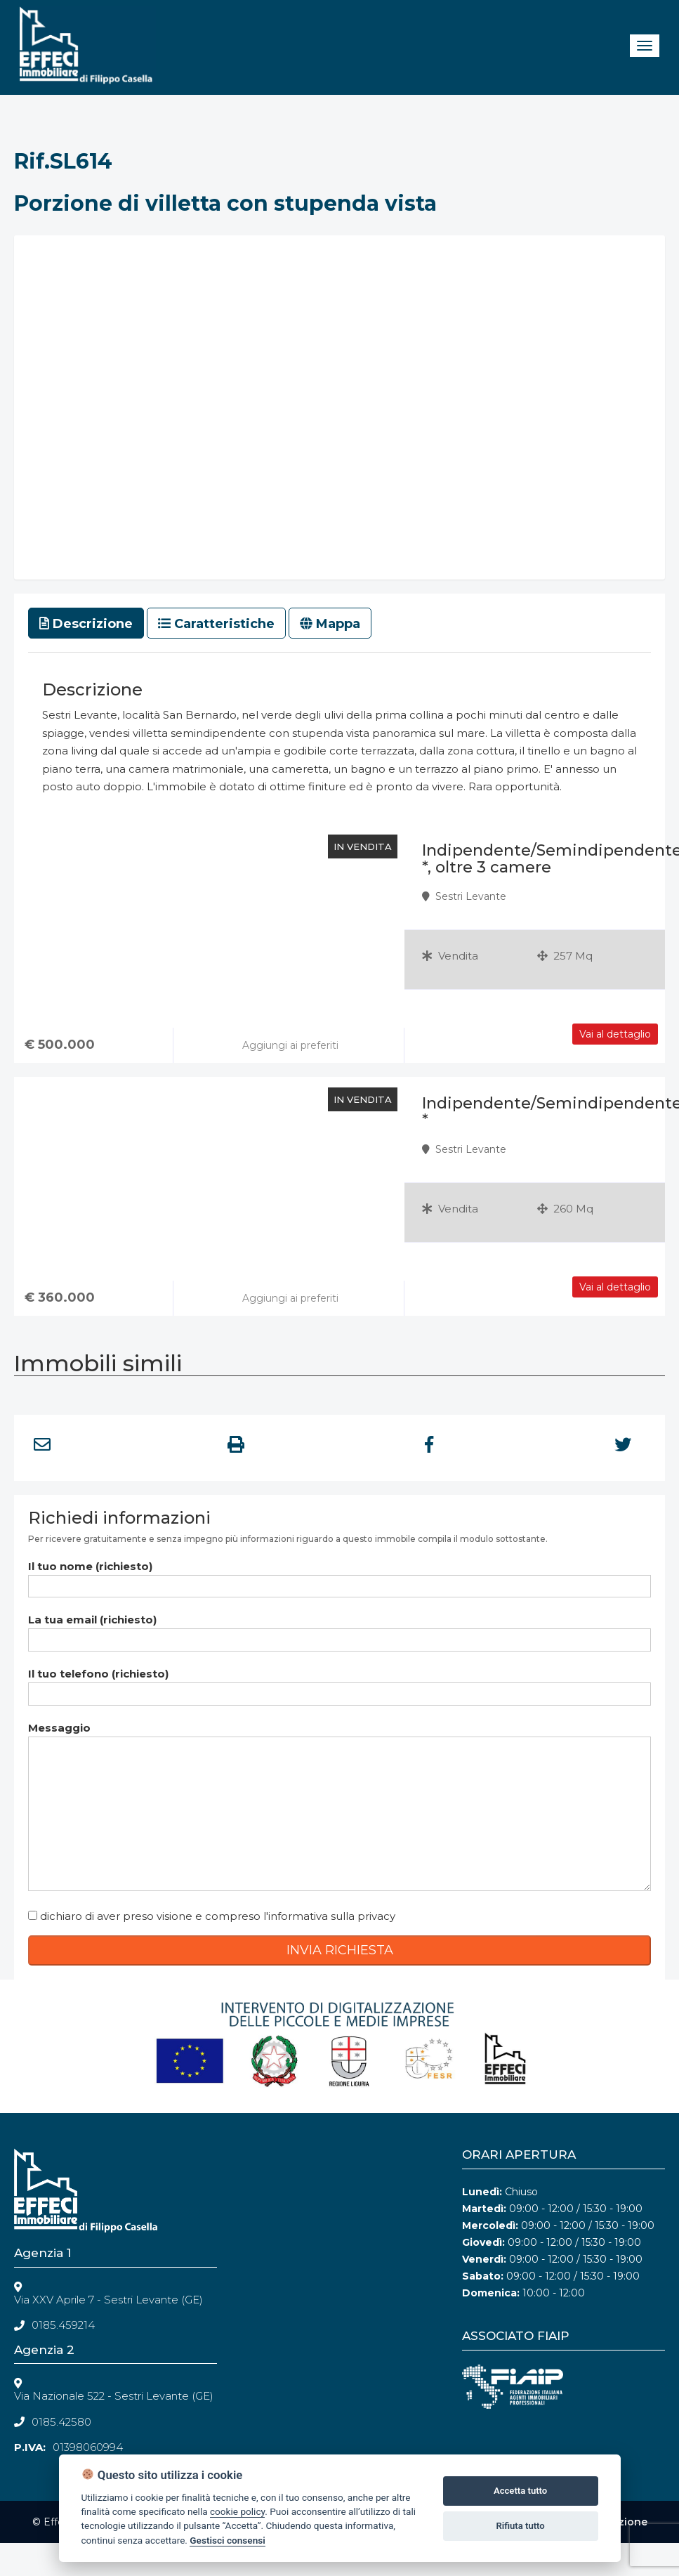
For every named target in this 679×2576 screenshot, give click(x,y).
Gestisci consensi (227, 2540)
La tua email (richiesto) (339, 1629)
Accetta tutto (520, 2490)
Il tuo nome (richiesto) (339, 1576)
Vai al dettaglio (615, 1287)
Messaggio (339, 1807)
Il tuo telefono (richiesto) (339, 1683)
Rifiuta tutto (520, 2526)
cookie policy (237, 2511)
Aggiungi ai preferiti (288, 1298)
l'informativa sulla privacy (329, 1916)
